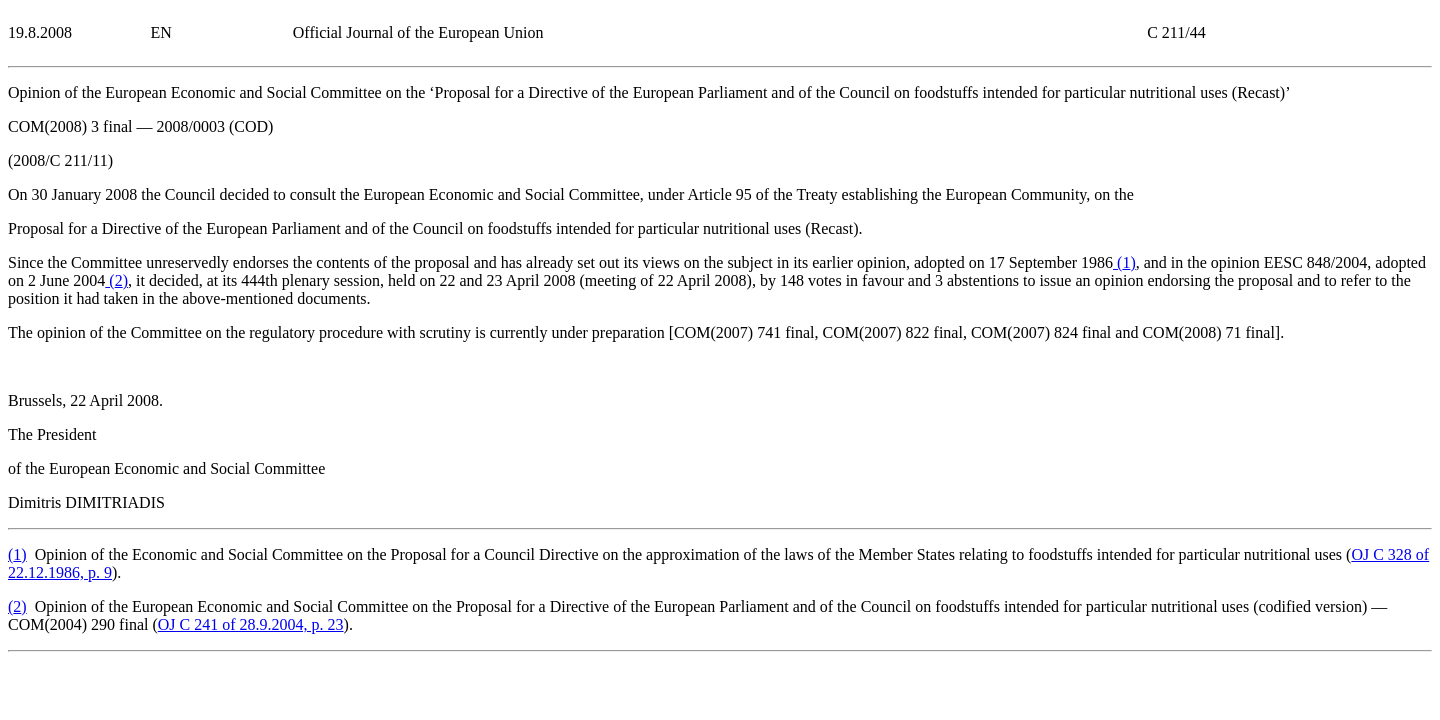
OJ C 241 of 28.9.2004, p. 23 (251, 624)
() (1124, 262)
